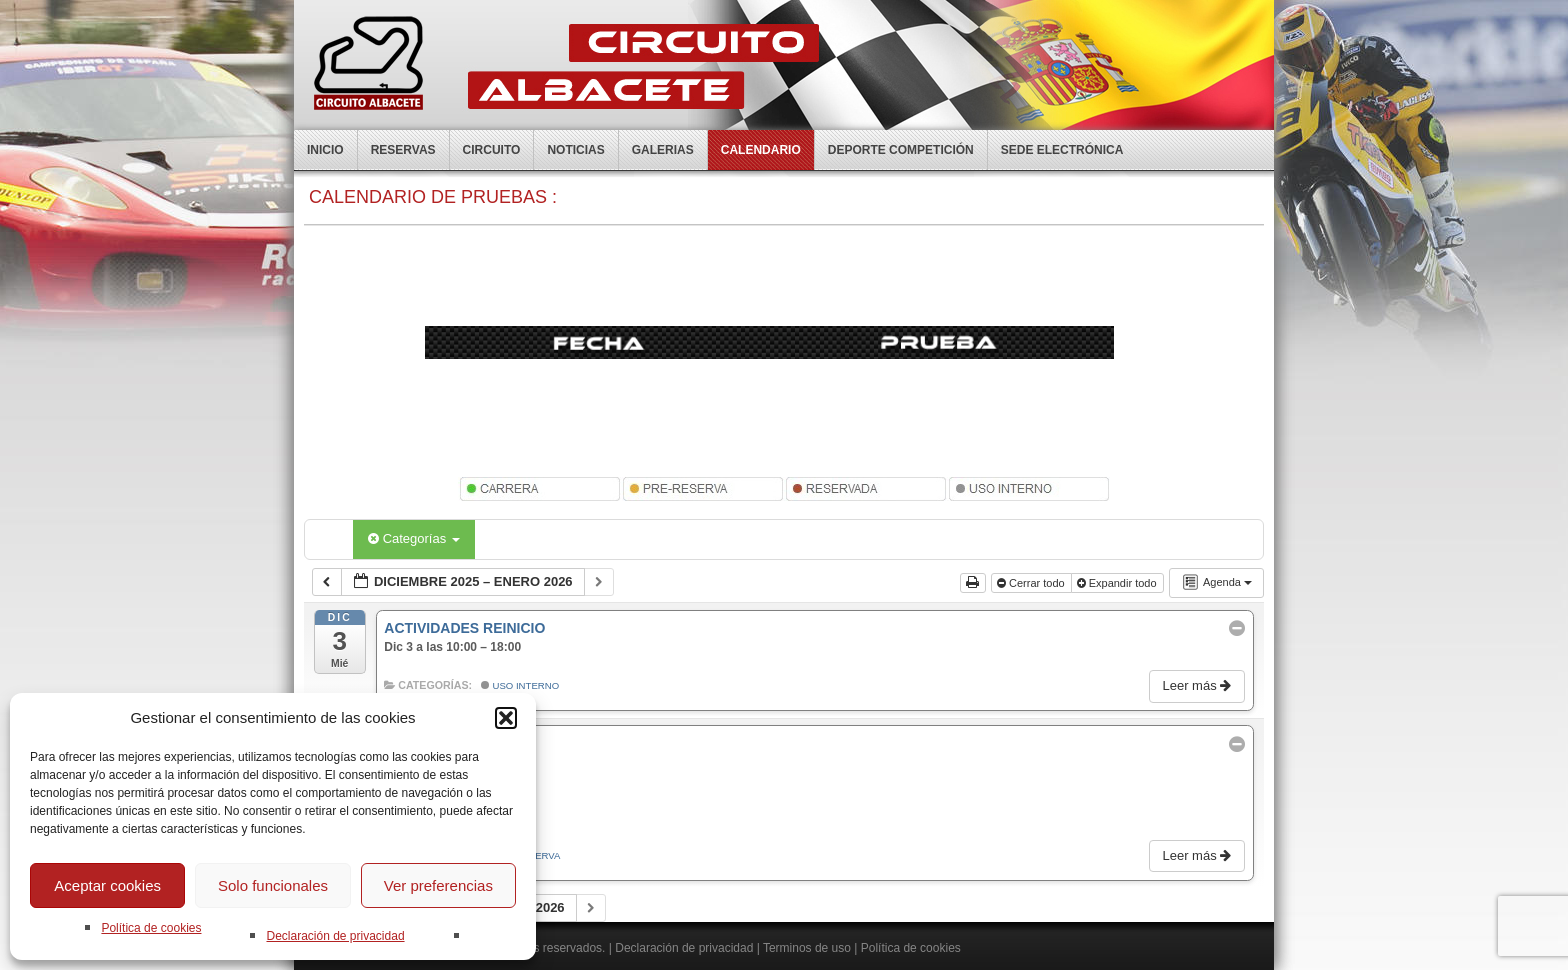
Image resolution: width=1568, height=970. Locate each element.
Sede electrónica (1062, 150)
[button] (506, 718)
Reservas (403, 150)
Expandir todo (1118, 583)
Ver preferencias (438, 885)
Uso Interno (520, 685)
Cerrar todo (1032, 583)
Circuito (492, 150)
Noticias (575, 150)
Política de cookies (151, 928)
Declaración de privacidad (335, 936)
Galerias (663, 150)
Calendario (761, 150)
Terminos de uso (807, 948)
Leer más (1198, 685)
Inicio (325, 150)
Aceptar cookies (107, 885)
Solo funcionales (273, 885)
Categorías (414, 538)
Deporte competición (901, 150)
